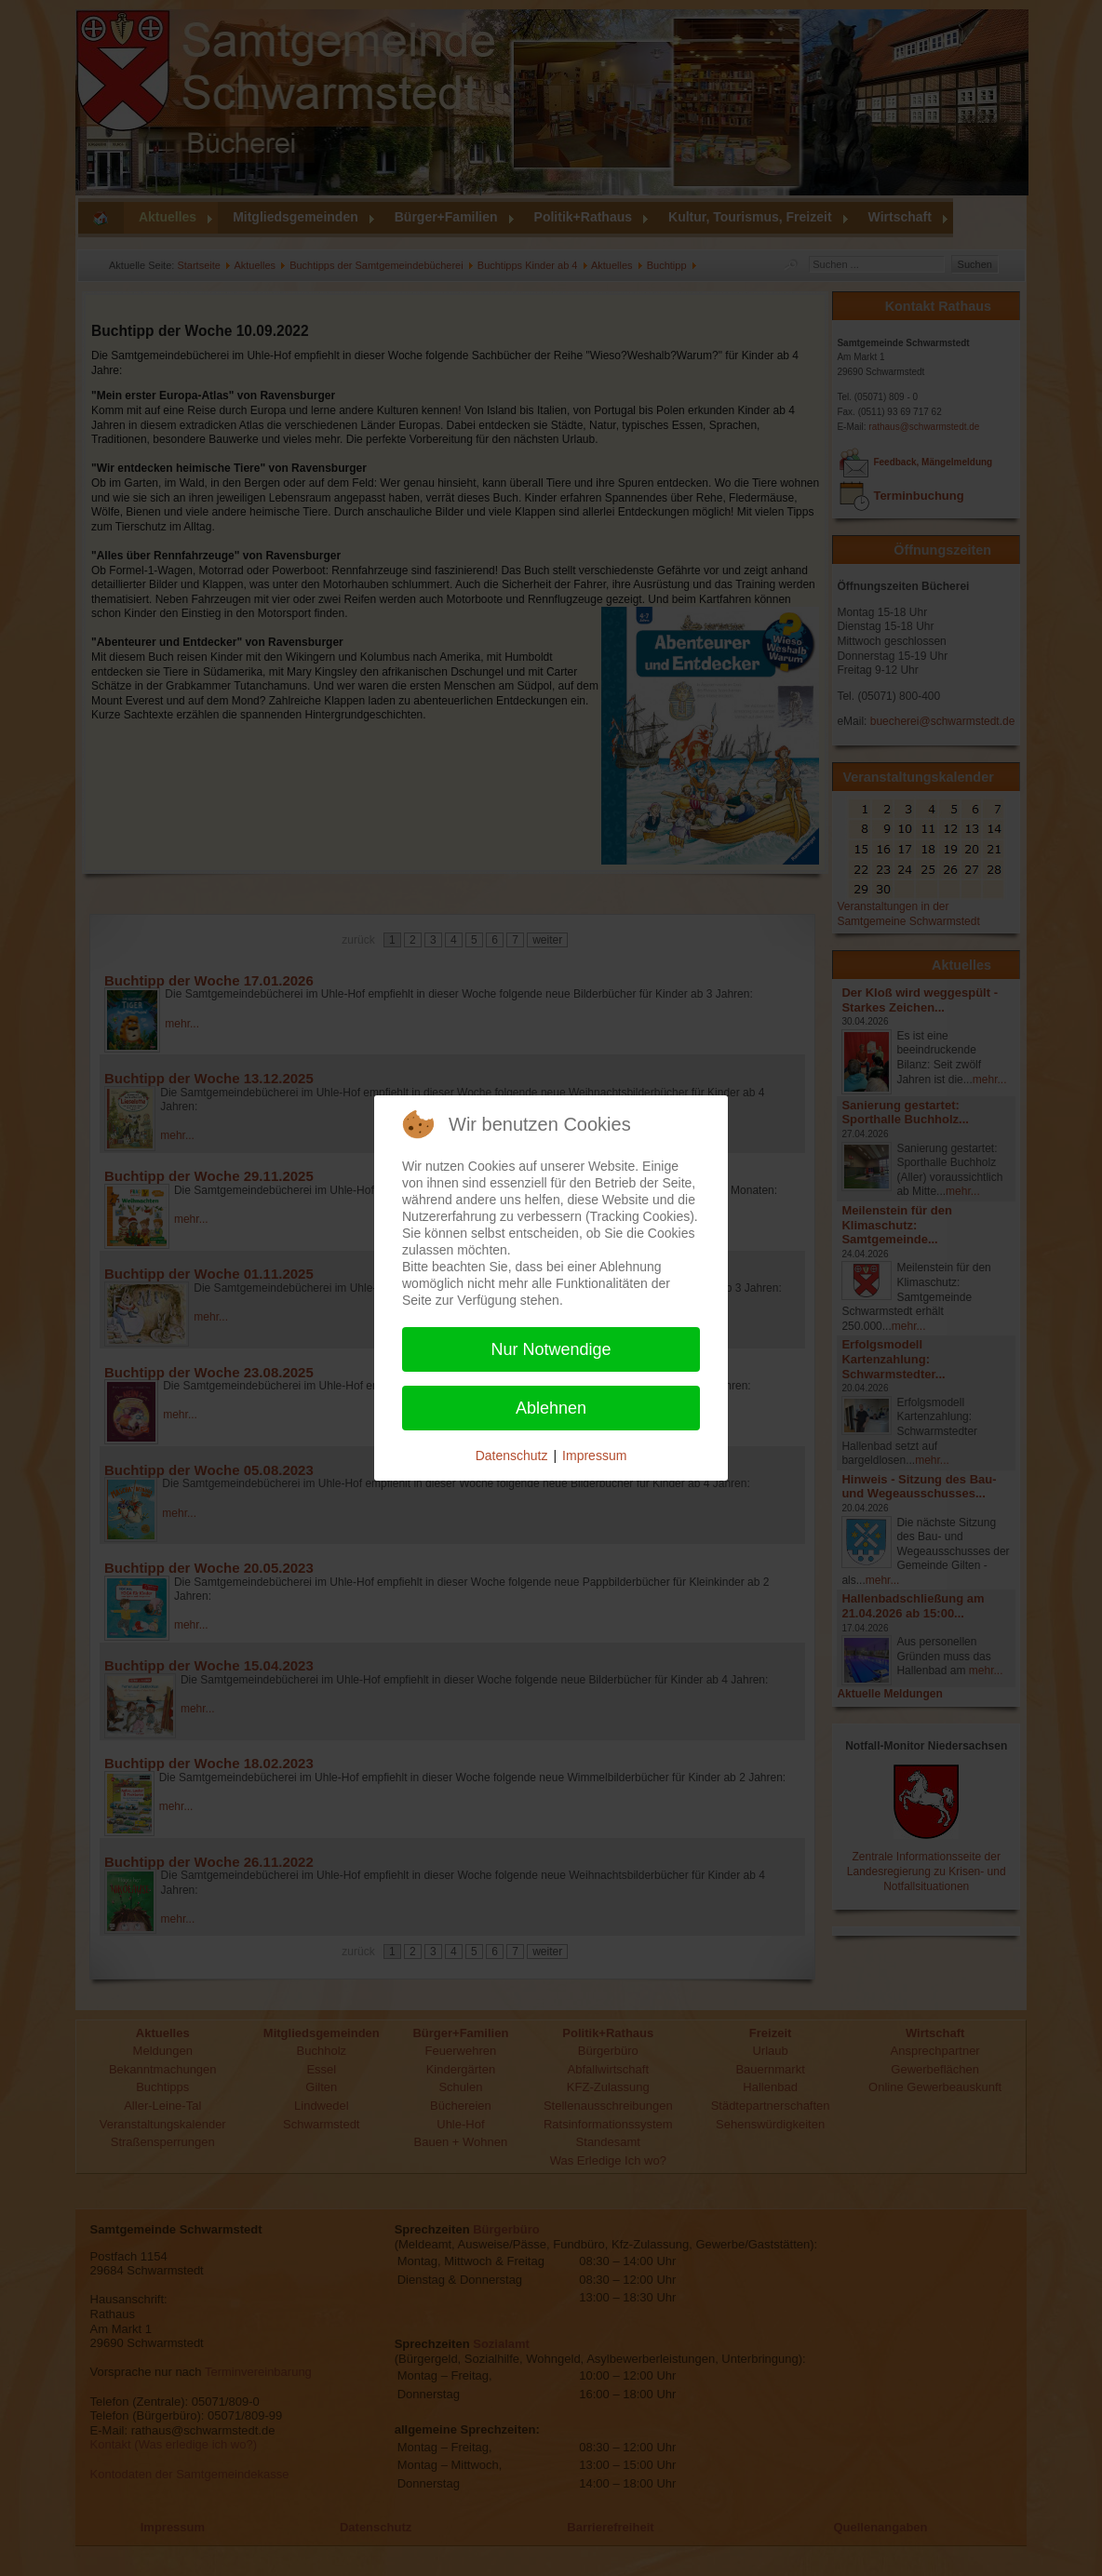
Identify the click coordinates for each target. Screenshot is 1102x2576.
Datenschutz (512, 1455)
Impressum (594, 1455)
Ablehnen (551, 1408)
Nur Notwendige (551, 1349)
